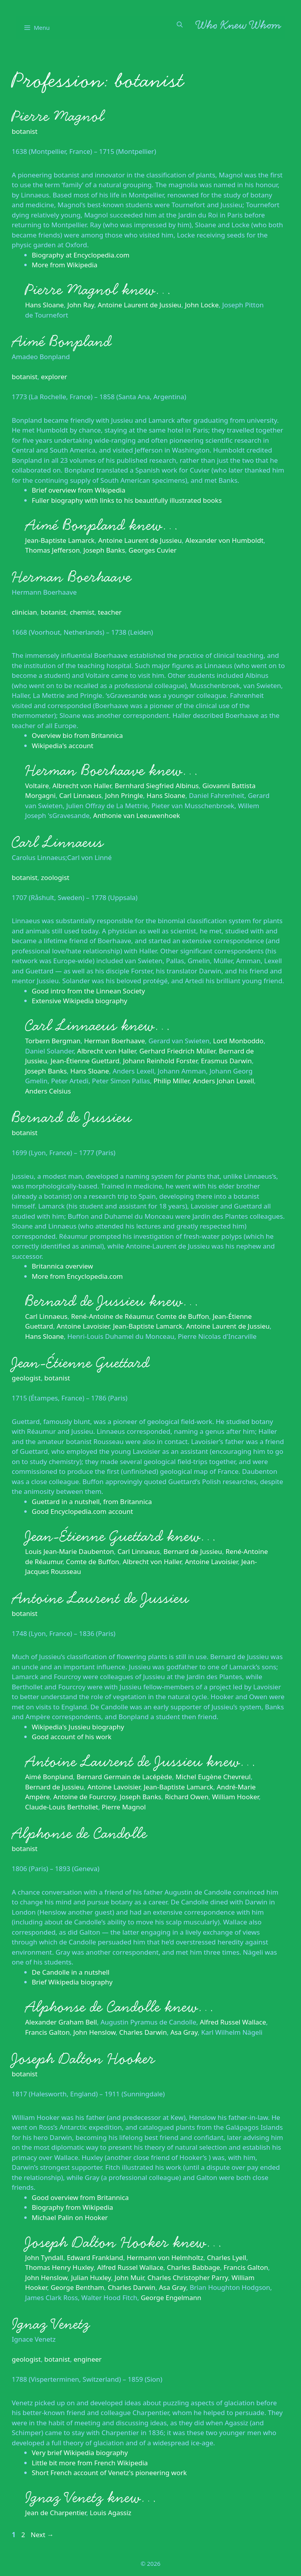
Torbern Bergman (52, 1040)
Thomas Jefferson (52, 550)
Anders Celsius (48, 1090)
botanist (25, 131)
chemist (82, 612)
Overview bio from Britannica (77, 735)
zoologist (55, 877)
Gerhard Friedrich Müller (177, 1050)
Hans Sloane (44, 304)
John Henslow (94, 2032)
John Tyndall (44, 2257)
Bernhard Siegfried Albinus (157, 785)
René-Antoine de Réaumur (111, 1316)
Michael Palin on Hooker (70, 2217)
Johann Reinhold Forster (160, 1060)
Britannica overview (62, 1266)
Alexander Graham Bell (61, 2021)
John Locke (202, 304)
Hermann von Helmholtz (165, 2257)
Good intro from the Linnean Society (88, 990)
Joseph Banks (104, 550)
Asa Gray (184, 2032)
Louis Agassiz (110, 2512)
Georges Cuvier (153, 550)
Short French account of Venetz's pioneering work (109, 2472)
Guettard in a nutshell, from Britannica (92, 1501)
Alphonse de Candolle (79, 1833)
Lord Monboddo (238, 1040)
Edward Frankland (95, 2257)
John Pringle (124, 795)
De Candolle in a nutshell (70, 1972)
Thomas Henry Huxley (59, 2267)
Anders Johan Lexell (223, 1080)
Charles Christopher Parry (187, 2277)
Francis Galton (47, 2032)
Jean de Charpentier (55, 2512)
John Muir (129, 2277)
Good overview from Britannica (80, 2197)
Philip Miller (171, 1080)
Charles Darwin (143, 2032)
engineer (88, 2359)
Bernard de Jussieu (72, 1117)
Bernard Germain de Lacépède (124, 1776)
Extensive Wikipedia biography (79, 1000)
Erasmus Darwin (226, 1060)
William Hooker (235, 1796)
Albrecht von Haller (82, 785)
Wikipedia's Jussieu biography (78, 1726)
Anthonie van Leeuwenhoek (136, 815)
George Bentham (77, 2287)
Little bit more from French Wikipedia (90, 2462)
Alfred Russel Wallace (233, 2021)
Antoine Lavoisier (82, 1326)
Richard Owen (187, 1796)
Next (42, 2534)
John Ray (80, 304)
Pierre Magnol (58, 116)
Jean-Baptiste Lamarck (59, 540)
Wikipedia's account (62, 745)
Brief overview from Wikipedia (78, 490)
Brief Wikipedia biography (72, 1981)
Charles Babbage (193, 2267)
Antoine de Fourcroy (84, 1796)
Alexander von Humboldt (224, 540)
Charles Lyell (226, 2257)
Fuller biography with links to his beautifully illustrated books (127, 500)
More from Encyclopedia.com (77, 1276)
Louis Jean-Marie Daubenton (69, 1551)
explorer (54, 376)
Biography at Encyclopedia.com (80, 254)
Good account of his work (71, 1736)
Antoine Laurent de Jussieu (139, 304)
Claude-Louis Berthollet (61, 1806)
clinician (24, 612)
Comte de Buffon (182, 1316)
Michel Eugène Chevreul (213, 1776)
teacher (110, 612)
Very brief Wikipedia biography (80, 2452)
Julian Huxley (91, 2277)
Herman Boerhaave (71, 577)
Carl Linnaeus (80, 795)
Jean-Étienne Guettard (85, 1060)
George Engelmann (171, 2297)
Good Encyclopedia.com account (82, 1511)
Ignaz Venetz (51, 2324)
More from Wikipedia (65, 264)
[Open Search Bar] (179, 24)
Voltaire (37, 785)
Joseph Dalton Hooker (83, 2058)
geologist (26, 1377)
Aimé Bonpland (61, 341)
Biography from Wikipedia (72, 2207)
